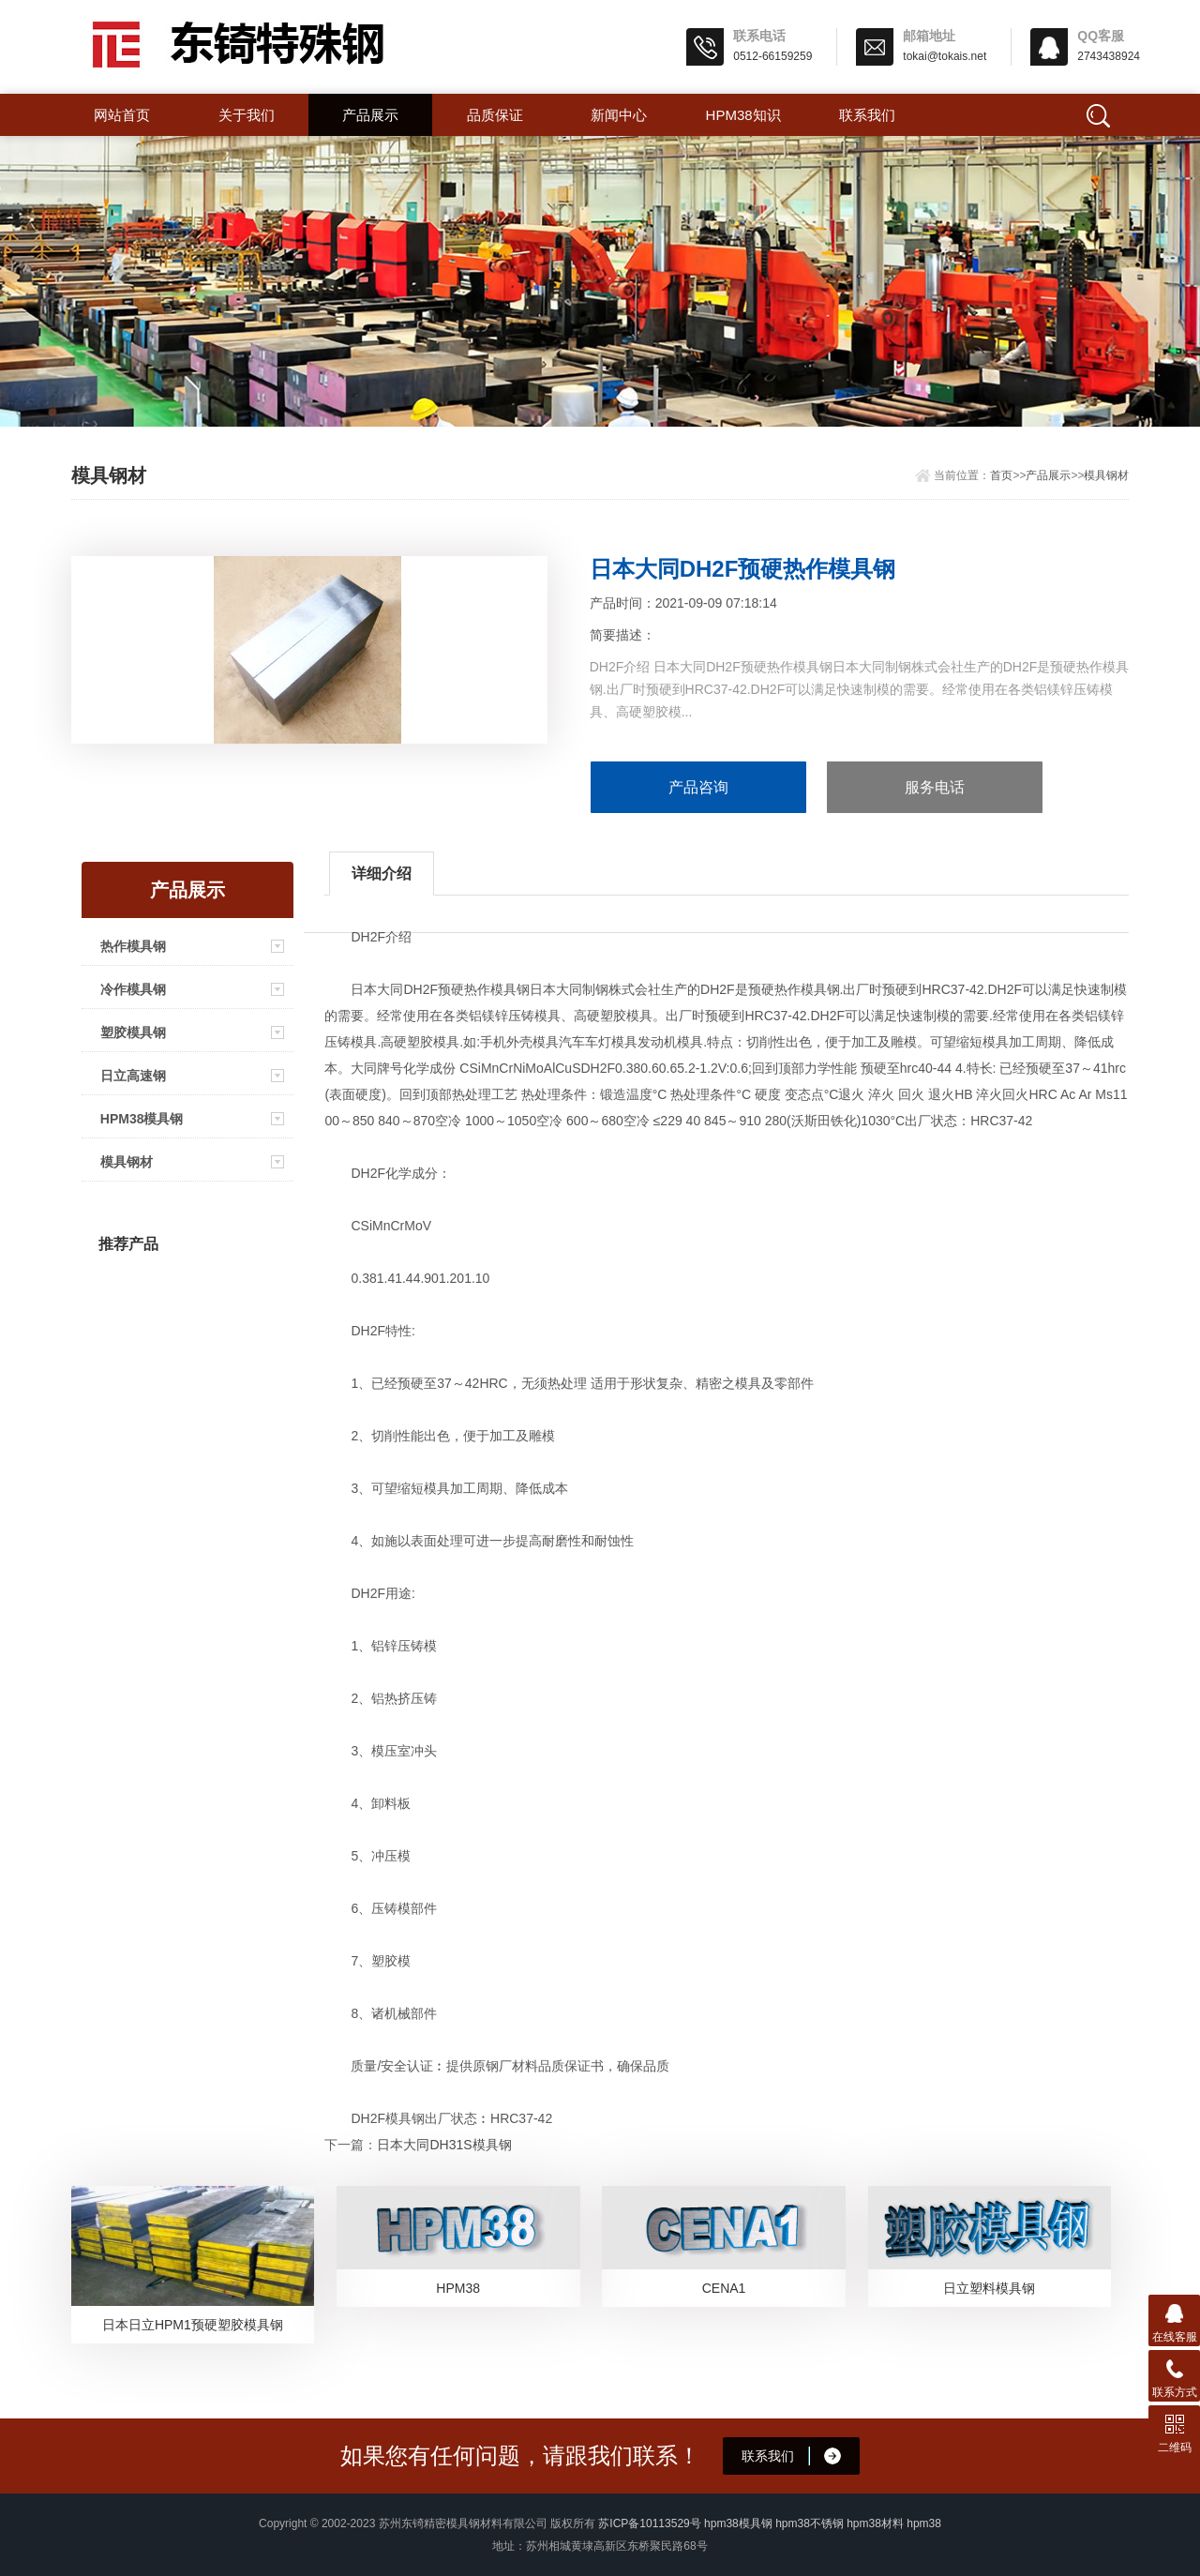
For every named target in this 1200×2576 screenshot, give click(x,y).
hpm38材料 (875, 2523)
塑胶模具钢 (133, 1032)
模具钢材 (1106, 475)
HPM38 (458, 2288)
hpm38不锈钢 (809, 2523)
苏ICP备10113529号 (649, 2523)
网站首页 (122, 115)
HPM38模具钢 (142, 1118)
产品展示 (370, 115)
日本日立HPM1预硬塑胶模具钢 (192, 2324)
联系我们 (867, 115)
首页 (1001, 475)
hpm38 (924, 2523)
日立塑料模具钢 (989, 2288)
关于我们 (246, 115)
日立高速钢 (133, 1075)
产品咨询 (698, 787)
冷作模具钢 (133, 989)
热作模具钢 (133, 946)
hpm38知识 (743, 115)
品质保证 (495, 115)
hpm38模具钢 (738, 2523)
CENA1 (724, 2288)
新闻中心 (619, 115)
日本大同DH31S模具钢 (444, 2144)
